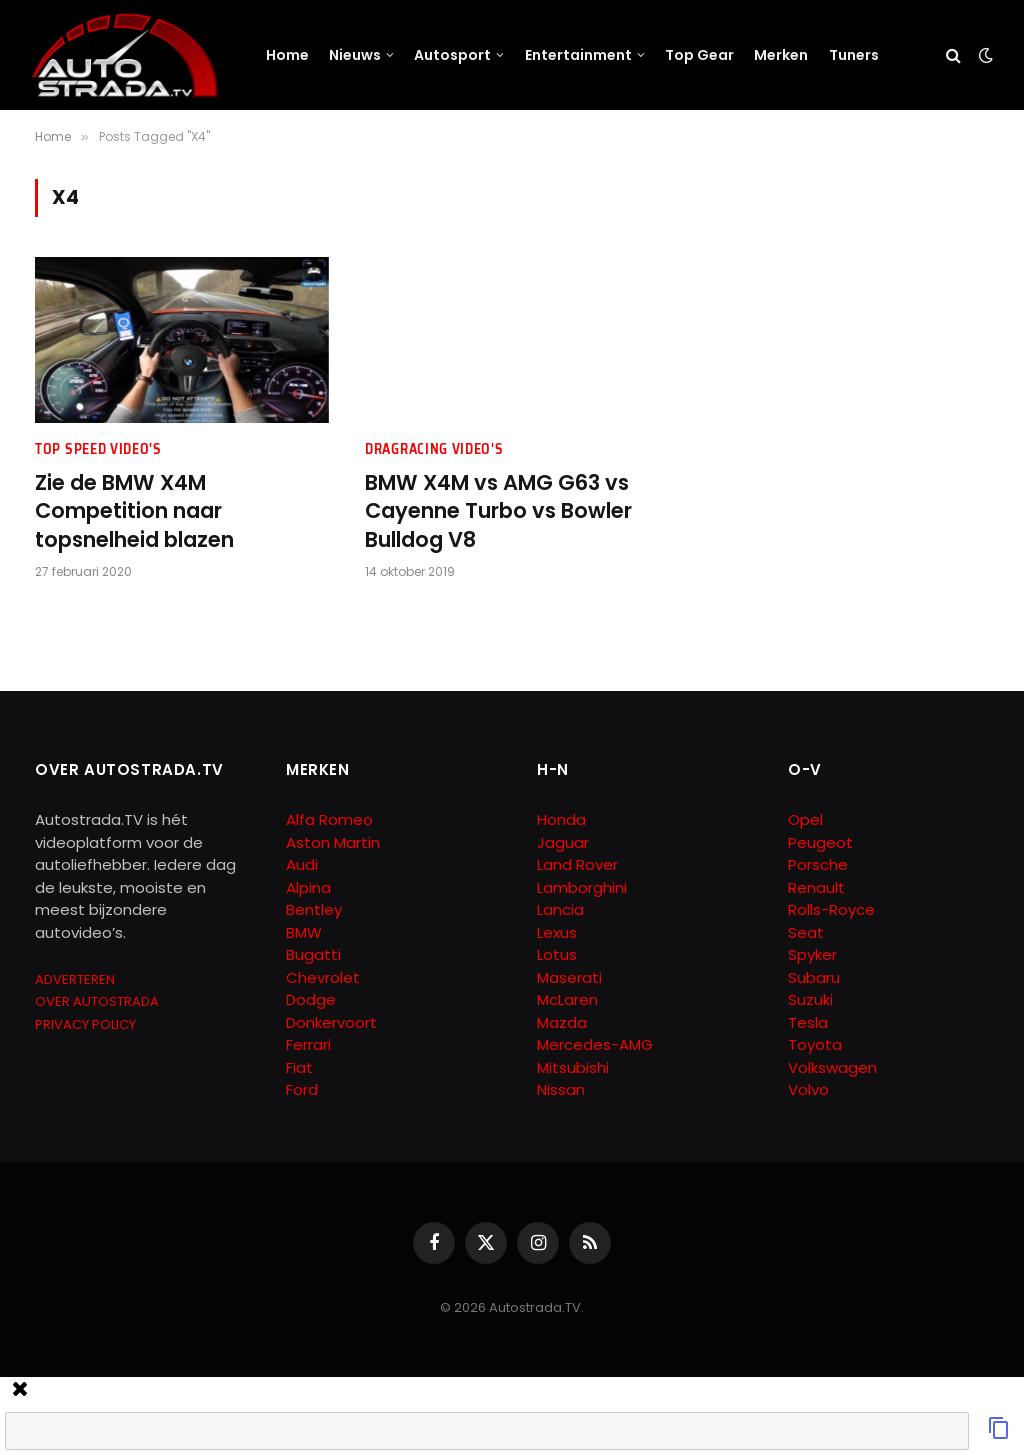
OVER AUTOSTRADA (97, 1001)
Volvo (808, 1089)
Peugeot (820, 842)
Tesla (808, 1022)
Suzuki (810, 999)
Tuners (854, 55)
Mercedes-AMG (595, 1044)
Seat (806, 932)
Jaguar (563, 842)
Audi (302, 864)
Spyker (812, 954)
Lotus (557, 954)
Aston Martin (333, 842)
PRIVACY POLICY (85, 1024)
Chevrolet (323, 977)
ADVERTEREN (75, 979)
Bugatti (313, 954)
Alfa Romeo (331, 819)
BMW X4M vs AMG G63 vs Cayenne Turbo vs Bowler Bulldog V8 (498, 511)
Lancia (560, 909)
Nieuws (355, 55)
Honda (561, 819)
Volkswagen (832, 1067)
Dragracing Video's (434, 449)
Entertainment (578, 55)
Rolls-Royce (831, 909)
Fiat (299, 1067)
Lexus (557, 932)
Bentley (314, 909)
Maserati (569, 977)
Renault (816, 887)
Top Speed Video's (98, 449)
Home (287, 55)
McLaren (567, 999)
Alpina (308, 887)
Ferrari (308, 1044)
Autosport (452, 55)
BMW (304, 932)
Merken (781, 55)
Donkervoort (331, 1022)
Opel (805, 819)
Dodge (311, 999)
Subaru (814, 977)
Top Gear (699, 55)
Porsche (818, 864)
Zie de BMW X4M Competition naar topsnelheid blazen (134, 511)
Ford (302, 1089)
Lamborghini (582, 887)
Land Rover (577, 864)
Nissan (561, 1089)
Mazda (562, 1022)
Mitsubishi (573, 1067)
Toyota (815, 1044)
